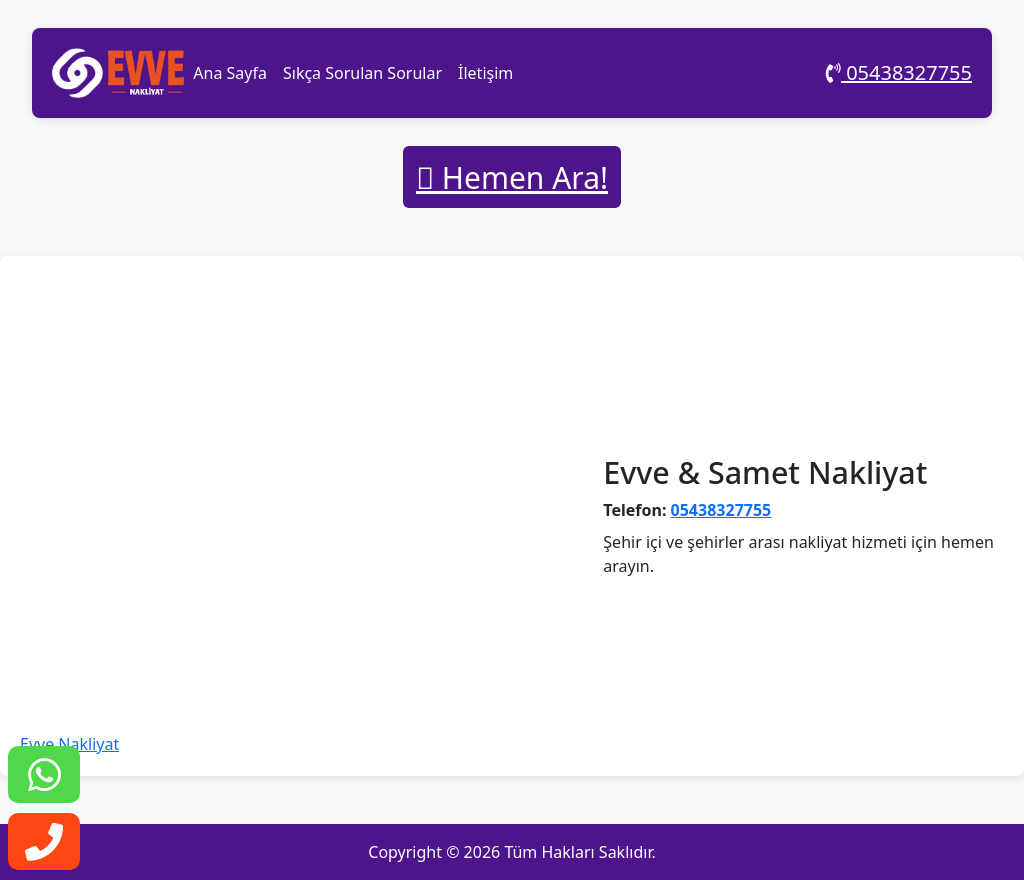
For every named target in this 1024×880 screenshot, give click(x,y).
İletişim (485, 73)
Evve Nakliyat (69, 744)
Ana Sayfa (230, 73)
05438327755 (899, 72)
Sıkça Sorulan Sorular (362, 73)
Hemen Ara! (512, 177)
